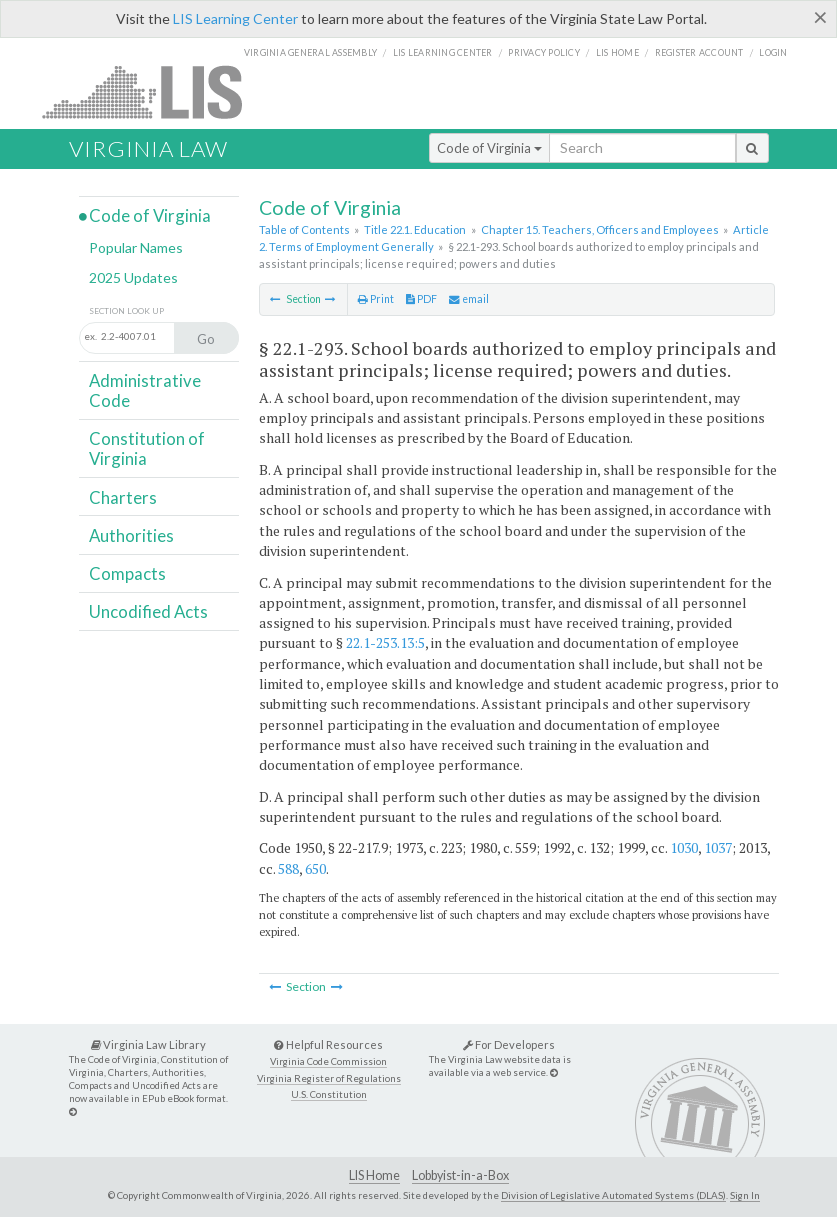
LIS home (617, 52)
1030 (684, 847)
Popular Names (136, 247)
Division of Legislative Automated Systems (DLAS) (613, 1195)
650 (315, 868)
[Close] (820, 17)
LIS (153, 91)
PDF (421, 299)
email (469, 299)
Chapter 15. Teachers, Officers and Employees (600, 229)
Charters (123, 497)
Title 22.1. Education (415, 229)
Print (376, 299)
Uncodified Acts (148, 611)
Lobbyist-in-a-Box (460, 1175)
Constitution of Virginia (147, 448)
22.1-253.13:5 (385, 642)
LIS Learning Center (235, 18)
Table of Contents (304, 229)
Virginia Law (148, 148)
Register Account (699, 52)
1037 (718, 847)
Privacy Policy (544, 52)
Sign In (745, 1195)
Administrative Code (145, 390)
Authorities (131, 535)
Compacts (127, 573)
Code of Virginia (489, 148)
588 (288, 868)
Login (773, 52)
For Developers (509, 1044)
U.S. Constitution (329, 1094)
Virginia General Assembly (310, 52)
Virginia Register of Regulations (329, 1078)
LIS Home (374, 1175)
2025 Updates (133, 277)
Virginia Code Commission (328, 1061)
